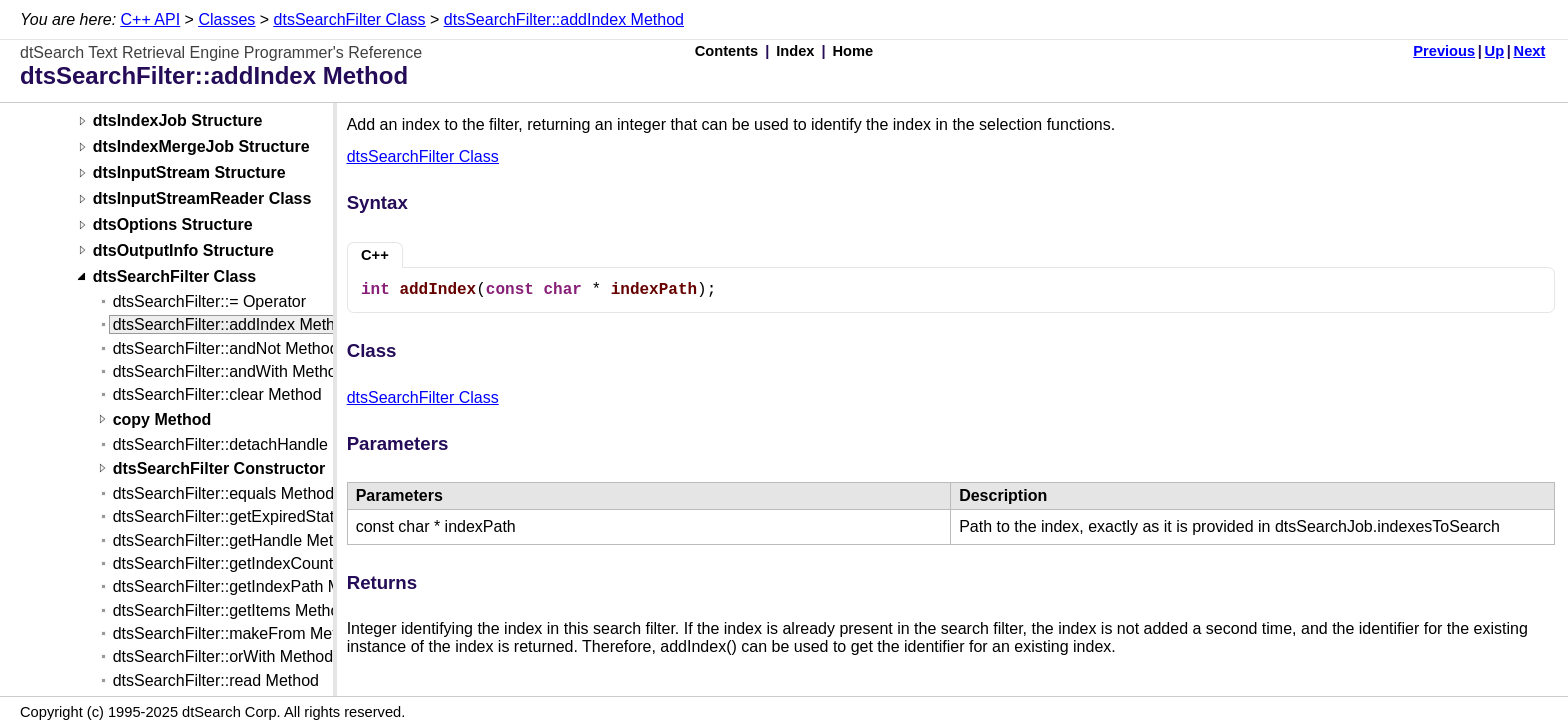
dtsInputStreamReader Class (202, 199)
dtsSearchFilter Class (350, 19)
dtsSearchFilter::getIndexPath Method (247, 586)
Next (1530, 51)
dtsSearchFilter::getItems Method (231, 610)
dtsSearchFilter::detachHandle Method (249, 444)
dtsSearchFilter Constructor (219, 468)
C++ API (151, 19)
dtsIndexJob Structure (178, 121)
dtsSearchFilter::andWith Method (229, 371)
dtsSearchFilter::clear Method (217, 394)
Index (795, 51)
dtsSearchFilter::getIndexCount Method (252, 563)
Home (853, 51)
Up (1495, 51)
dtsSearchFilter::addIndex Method (564, 19)
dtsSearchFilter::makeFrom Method (238, 633)
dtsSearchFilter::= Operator (209, 301)
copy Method (162, 419)
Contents (727, 51)
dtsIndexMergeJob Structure (201, 147)
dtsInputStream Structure (189, 173)
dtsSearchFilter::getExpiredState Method (257, 516)
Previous (1444, 51)
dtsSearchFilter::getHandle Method (236, 540)
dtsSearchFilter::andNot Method (226, 348)
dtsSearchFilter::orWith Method (223, 656)
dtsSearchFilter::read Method (216, 680)
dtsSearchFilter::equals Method (223, 493)
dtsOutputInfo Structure (183, 250)
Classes (226, 19)
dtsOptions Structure (173, 225)
